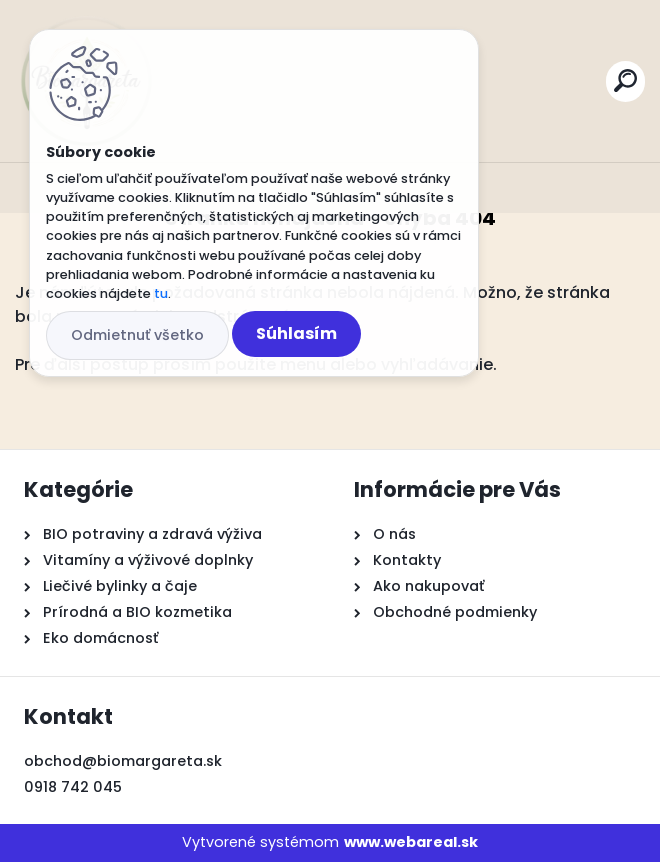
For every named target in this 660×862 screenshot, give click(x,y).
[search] (625, 80)
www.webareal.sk (411, 842)
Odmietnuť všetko (137, 335)
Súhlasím (296, 333)
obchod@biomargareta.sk (123, 761)
